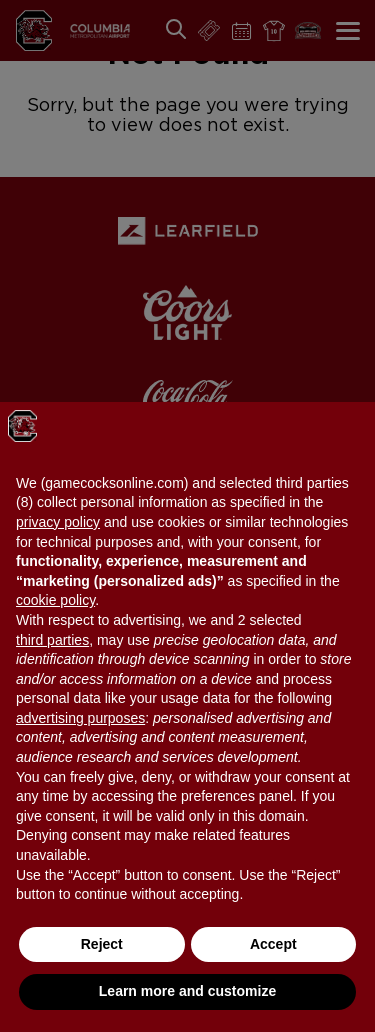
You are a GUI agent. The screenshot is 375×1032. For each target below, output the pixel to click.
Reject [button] (102, 944)
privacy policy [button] (58, 522)
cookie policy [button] (55, 600)
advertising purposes (80, 718)
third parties (52, 640)
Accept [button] (273, 944)
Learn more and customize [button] (187, 991)
